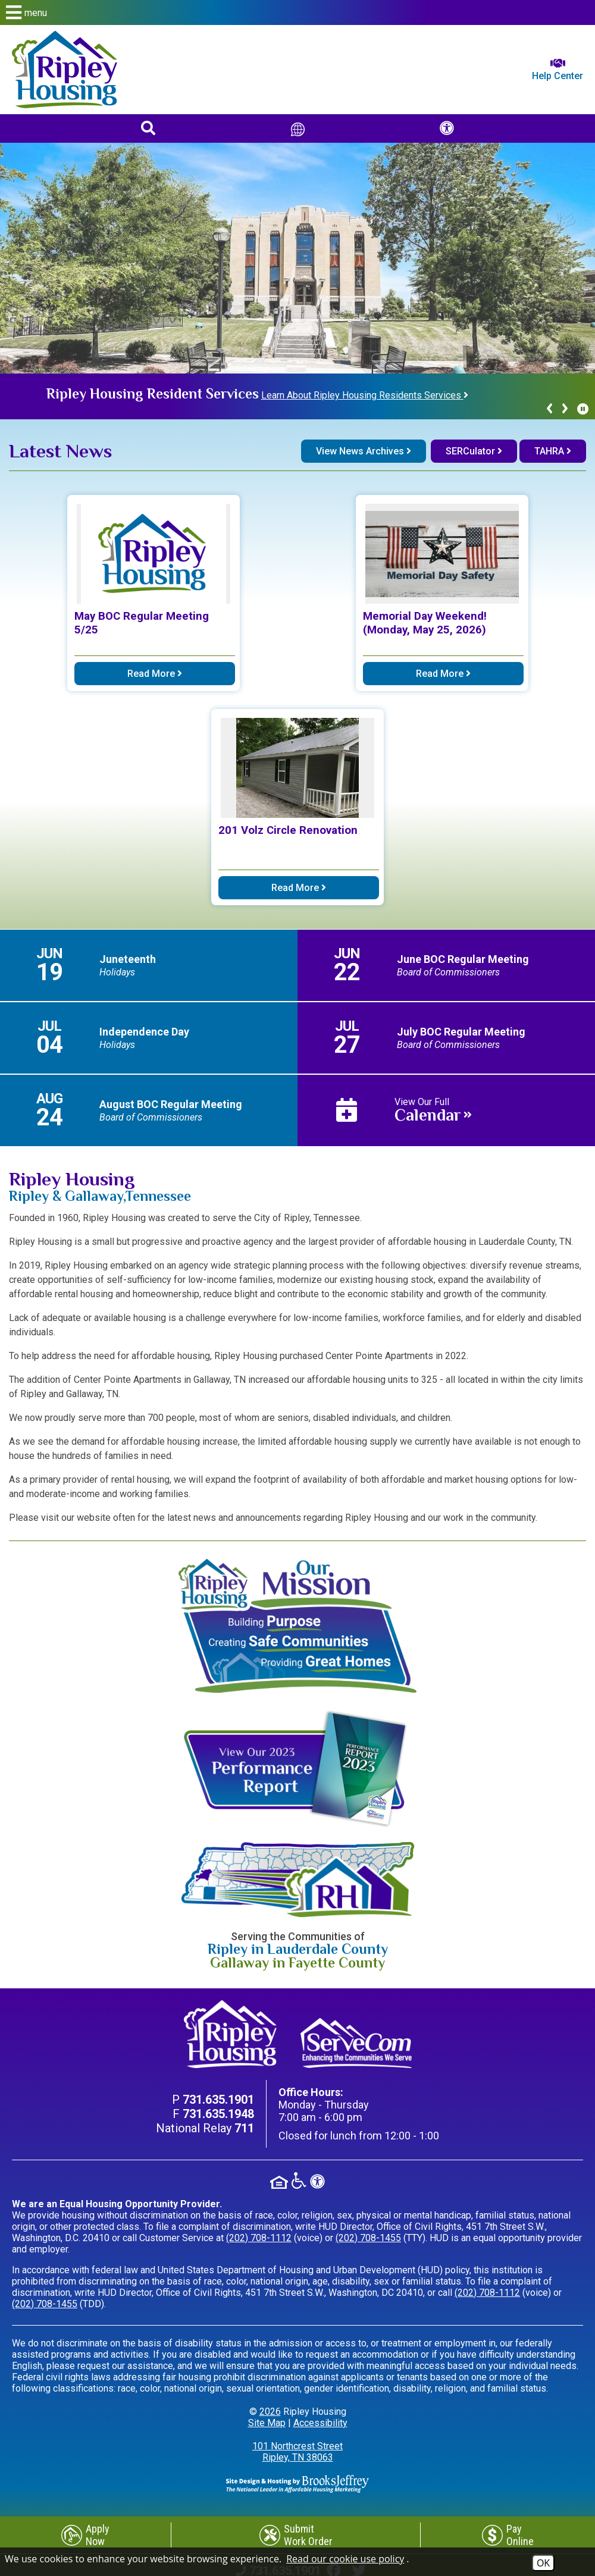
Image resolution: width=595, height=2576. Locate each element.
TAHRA (552, 451)
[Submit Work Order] (295, 2534)
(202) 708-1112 (259, 2238)
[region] (297, 396)
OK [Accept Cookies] (543, 2562)
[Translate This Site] (298, 128)
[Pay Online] (508, 2534)
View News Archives (363, 451)
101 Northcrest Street (297, 2451)
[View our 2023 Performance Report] (297, 1769)
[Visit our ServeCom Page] (356, 2043)
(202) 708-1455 (368, 2238)
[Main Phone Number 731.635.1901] (218, 2099)
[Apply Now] (85, 2534)
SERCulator (474, 451)
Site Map (267, 2422)
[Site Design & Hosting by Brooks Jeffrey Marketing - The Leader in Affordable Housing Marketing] (297, 2483)
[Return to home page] (64, 69)
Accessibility (320, 2422)
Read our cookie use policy (345, 2558)
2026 (270, 2411)
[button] (297, 12)
